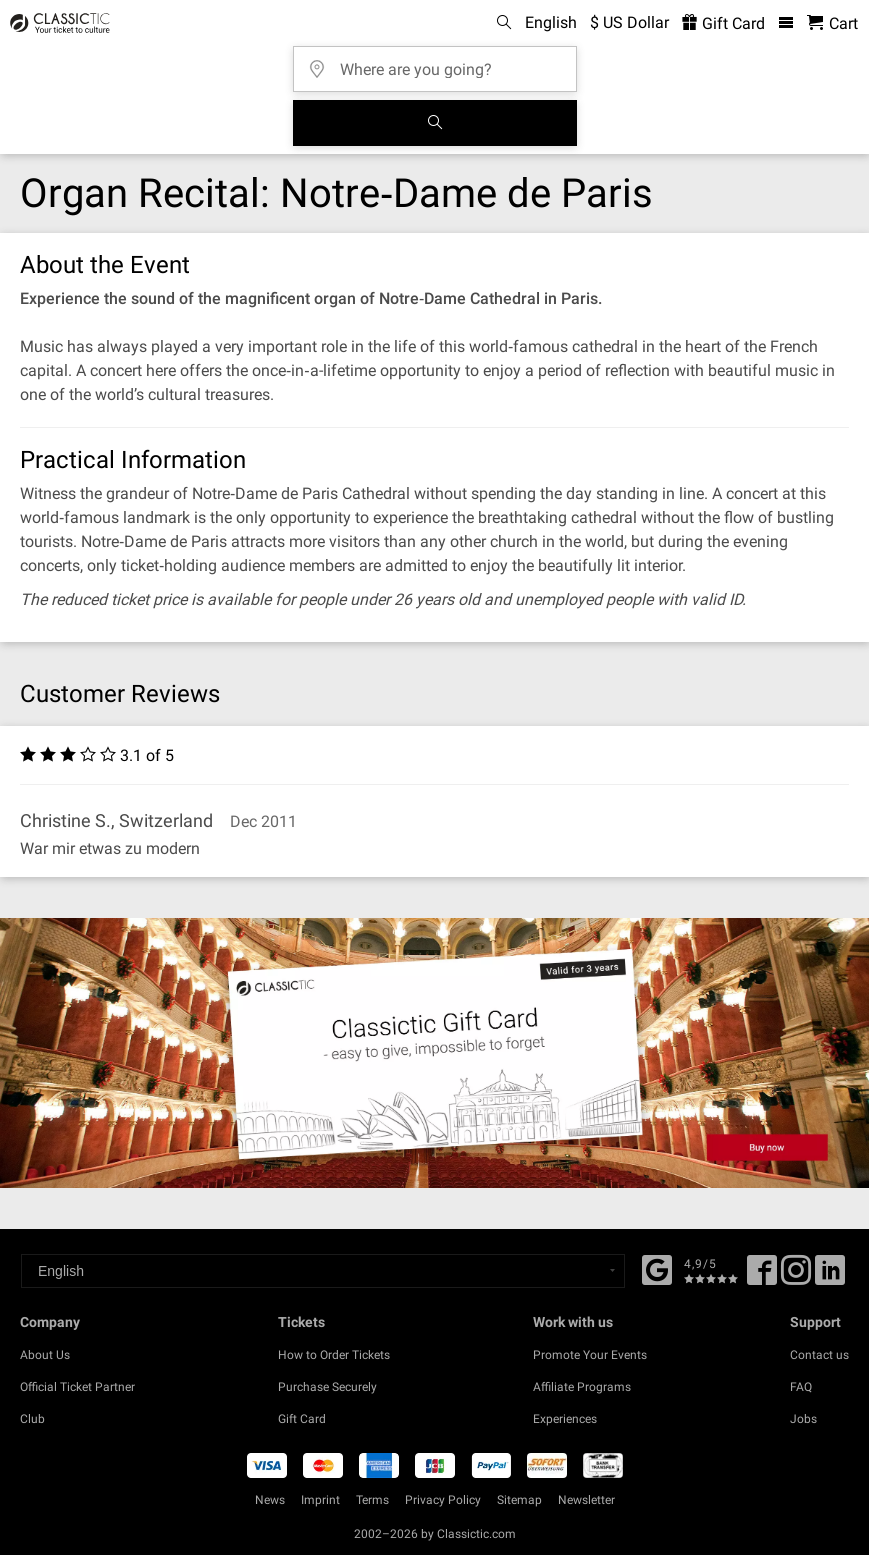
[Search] (435, 123)
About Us (45, 1355)
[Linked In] (830, 1277)
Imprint (320, 1500)
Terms (372, 1500)
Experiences (565, 1419)
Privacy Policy (443, 1500)
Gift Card (302, 1419)
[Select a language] (323, 1271)
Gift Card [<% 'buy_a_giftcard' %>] (723, 23)
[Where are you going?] (441, 62)
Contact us (819, 1355)
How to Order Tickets (334, 1355)
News (270, 1500)
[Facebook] (657, 1268)
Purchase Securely (327, 1387)
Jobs (803, 1419)
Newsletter (586, 1500)
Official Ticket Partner (77, 1387)
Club (32, 1419)
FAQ (801, 1387)
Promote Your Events (590, 1355)
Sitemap (519, 1500)
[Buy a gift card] (434, 1053)
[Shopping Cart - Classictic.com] (832, 23)
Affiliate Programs (582, 1387)
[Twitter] (796, 1277)
